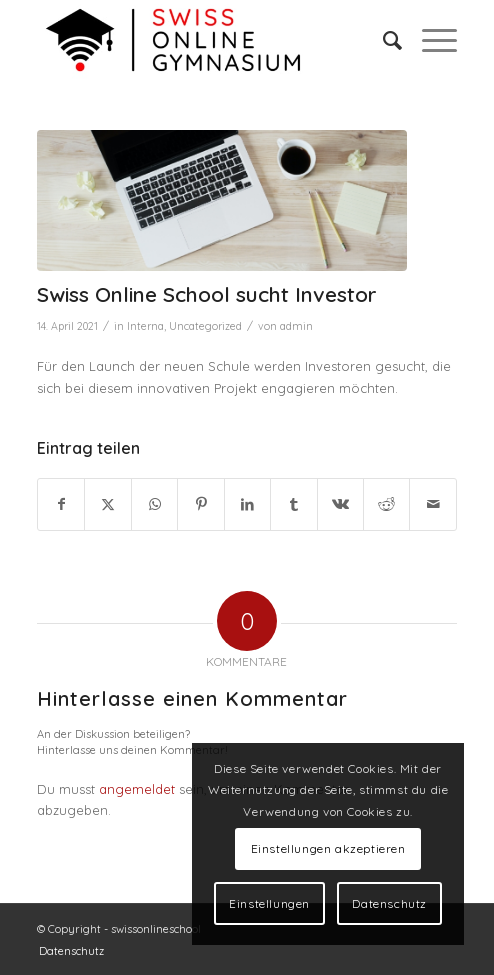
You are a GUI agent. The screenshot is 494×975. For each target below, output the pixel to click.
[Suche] (382, 40)
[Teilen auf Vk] (340, 504)
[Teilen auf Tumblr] (293, 504)
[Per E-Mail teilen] (433, 504)
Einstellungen (269, 903)
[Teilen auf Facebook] (61, 504)
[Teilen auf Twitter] (107, 504)
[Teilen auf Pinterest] (200, 504)
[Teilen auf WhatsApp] (154, 504)
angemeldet (137, 789)
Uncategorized (205, 326)
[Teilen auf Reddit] (386, 504)
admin (296, 326)
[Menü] (429, 40)
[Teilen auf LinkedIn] (247, 504)
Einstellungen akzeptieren (328, 848)
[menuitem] (382, 40)
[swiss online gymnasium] (205, 40)
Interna (145, 326)
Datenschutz (389, 903)
